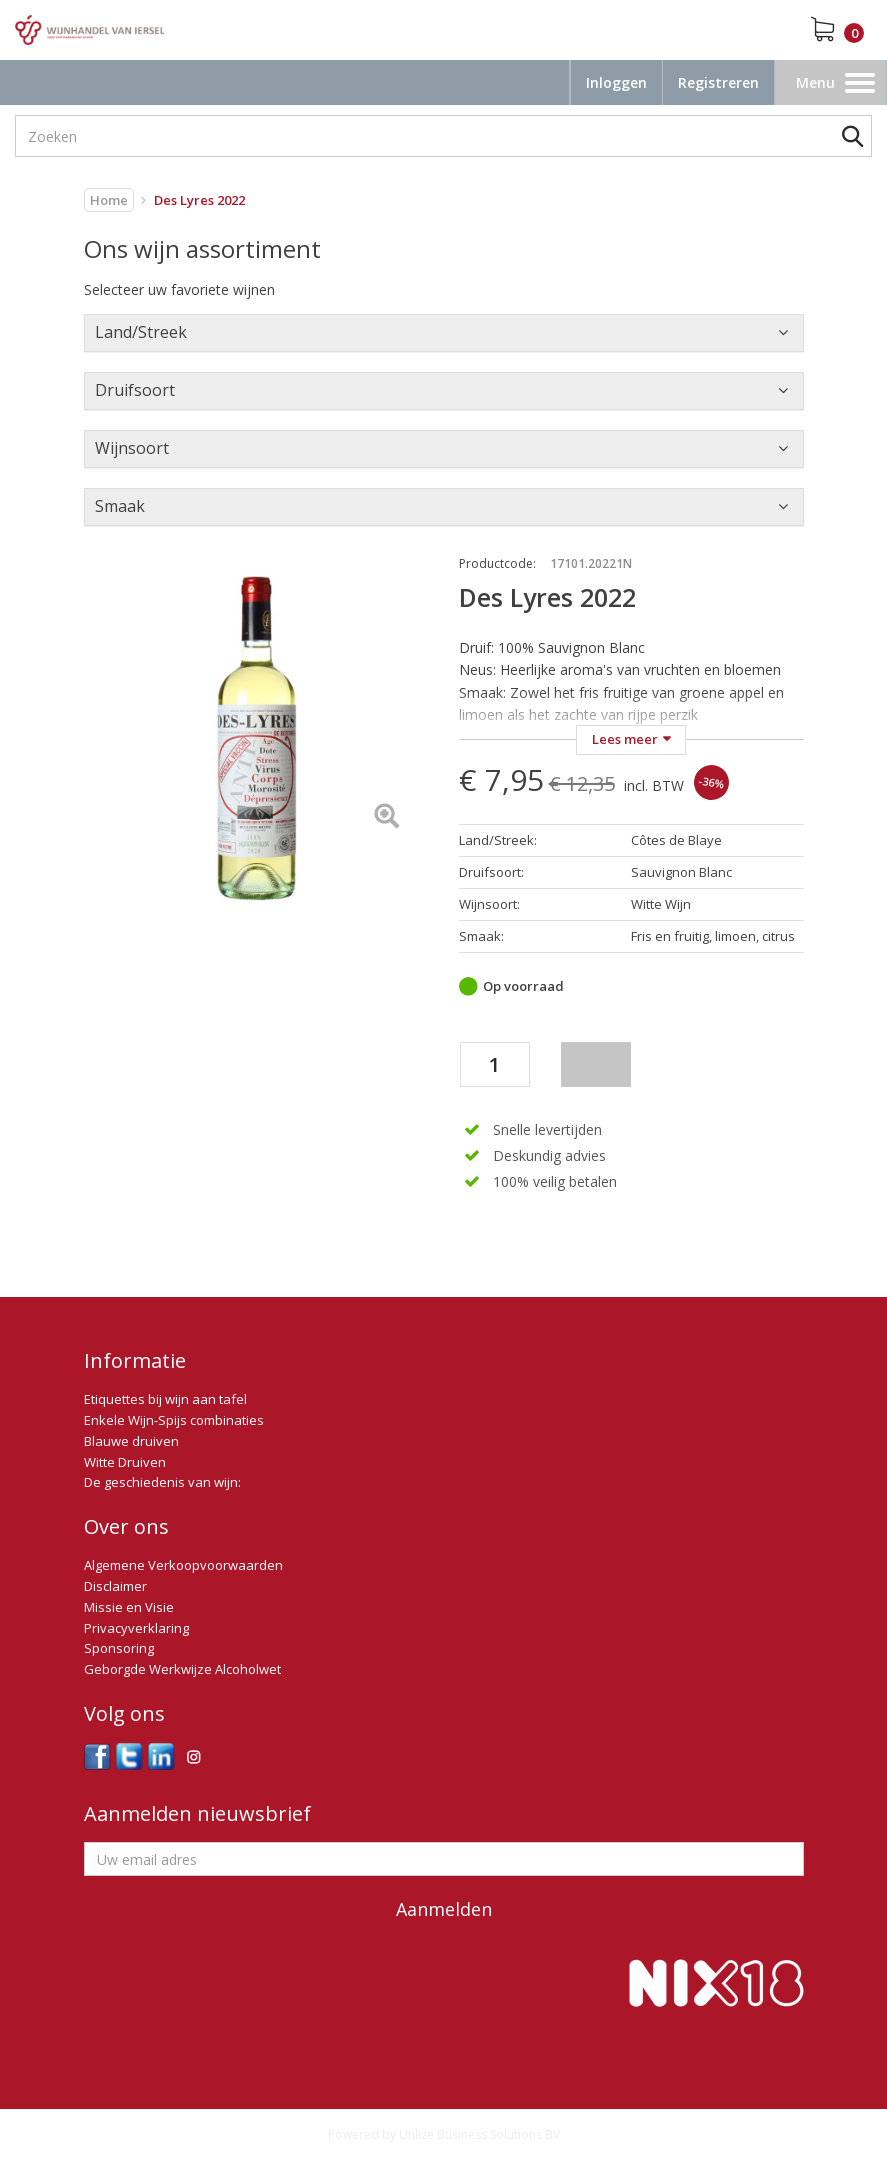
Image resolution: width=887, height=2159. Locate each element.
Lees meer (625, 739)
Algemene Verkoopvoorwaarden (183, 1565)
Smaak (120, 506)
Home (109, 200)
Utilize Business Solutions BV (479, 2134)
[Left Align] (386, 817)
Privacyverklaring (136, 1628)
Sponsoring (119, 1648)
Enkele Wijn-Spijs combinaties (174, 1420)
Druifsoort (135, 390)
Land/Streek (141, 332)
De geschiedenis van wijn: (162, 1482)
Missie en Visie (129, 1607)
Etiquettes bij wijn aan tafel (165, 1399)
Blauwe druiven (131, 1441)
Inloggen (616, 82)
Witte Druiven (125, 1462)
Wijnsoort (132, 448)
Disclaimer (115, 1586)
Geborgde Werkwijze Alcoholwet (182, 1669)
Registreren (718, 82)
